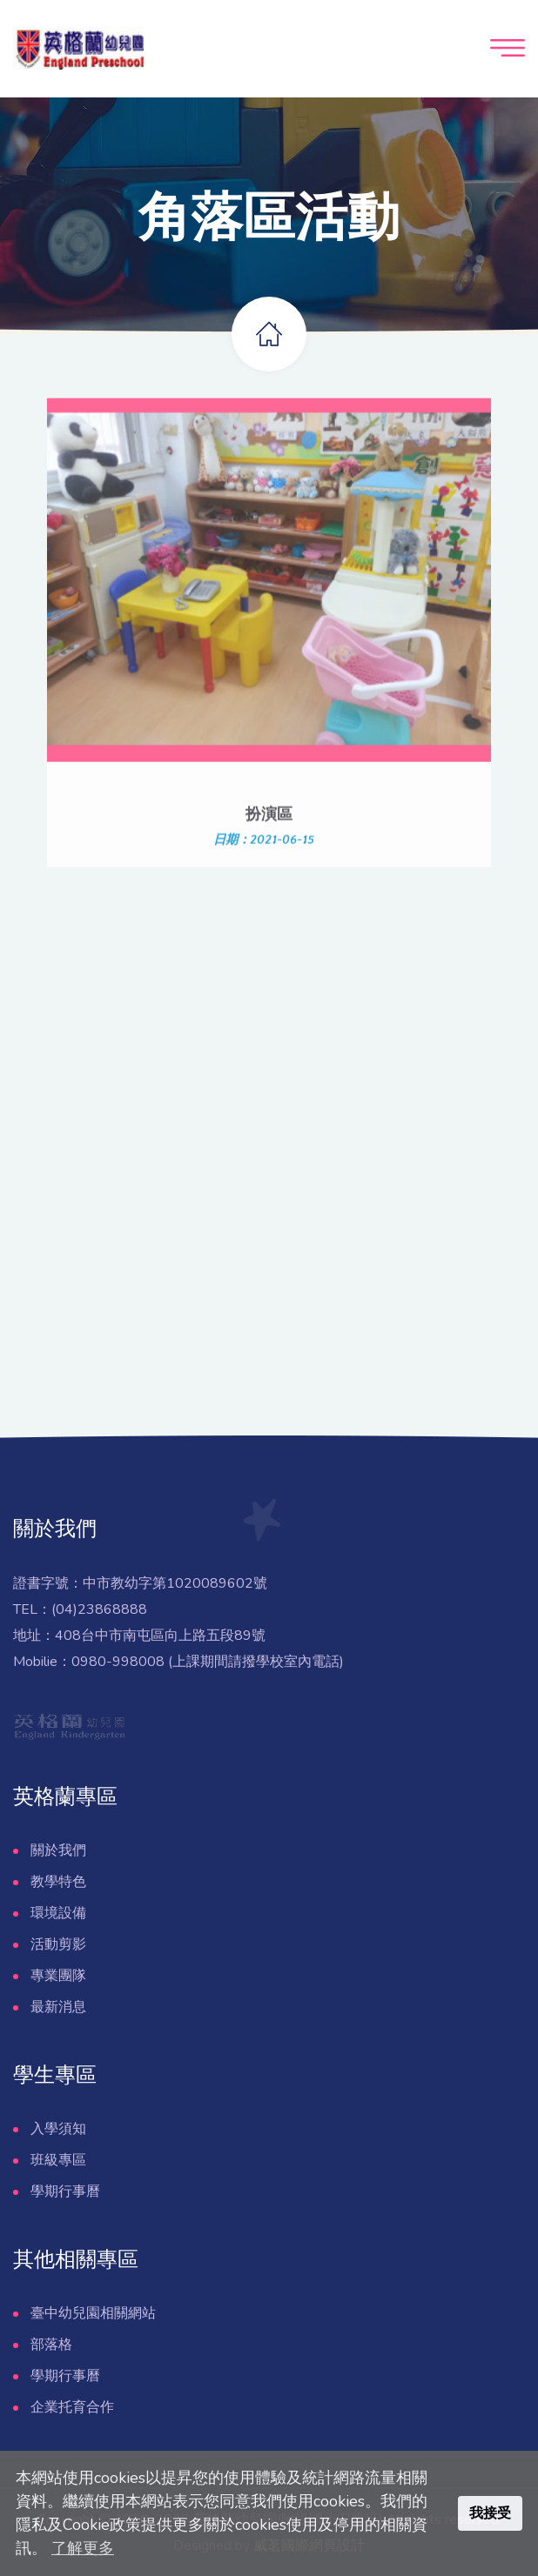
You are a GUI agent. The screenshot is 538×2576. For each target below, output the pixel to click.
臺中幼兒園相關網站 (93, 2313)
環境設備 (58, 1913)
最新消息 (58, 2007)
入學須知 (58, 2128)
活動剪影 (58, 1944)
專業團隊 (58, 1975)
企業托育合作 (72, 2407)
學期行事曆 (65, 2191)
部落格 (51, 2344)
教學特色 (58, 1881)
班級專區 (58, 2160)
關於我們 (58, 1850)
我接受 (490, 2513)
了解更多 (82, 2548)
